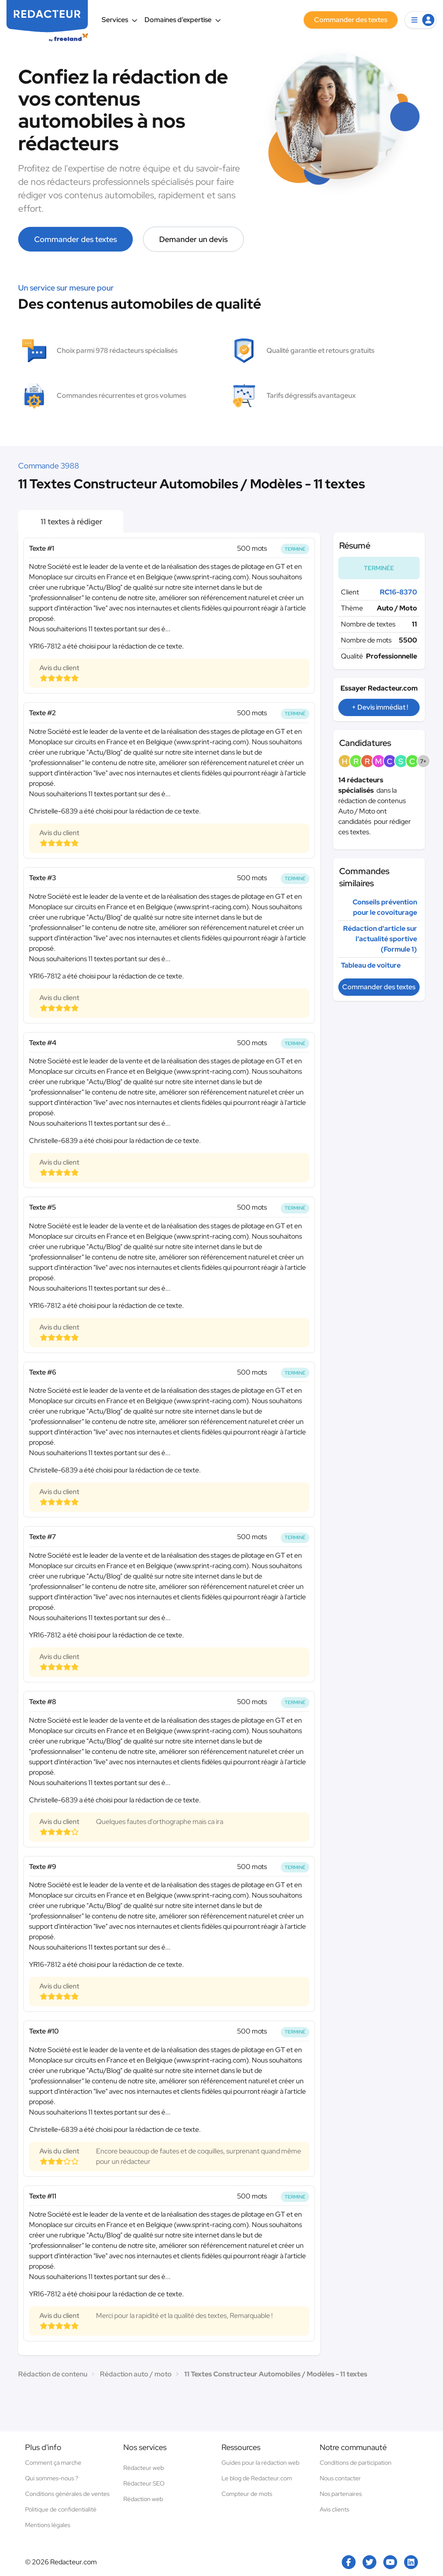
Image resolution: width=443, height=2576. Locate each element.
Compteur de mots (247, 2494)
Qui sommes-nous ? (51, 2478)
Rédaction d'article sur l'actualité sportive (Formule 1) (380, 939)
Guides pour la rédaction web (260, 2462)
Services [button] (120, 19)
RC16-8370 (398, 592)
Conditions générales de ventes (67, 2494)
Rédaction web (143, 2499)
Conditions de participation (356, 2462)
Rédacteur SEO (143, 2483)
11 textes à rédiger (71, 521)
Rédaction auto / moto (136, 2374)
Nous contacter (340, 2478)
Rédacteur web (143, 2468)
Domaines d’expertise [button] (182, 19)
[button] (420, 20)
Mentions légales (47, 2525)
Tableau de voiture (371, 965)
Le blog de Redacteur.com (257, 2478)
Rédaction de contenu (52, 2374)
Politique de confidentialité (60, 2509)
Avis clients (334, 2509)
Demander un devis (193, 239)
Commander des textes (75, 239)
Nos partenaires (341, 2494)
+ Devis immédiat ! (380, 707)
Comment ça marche (53, 2462)
